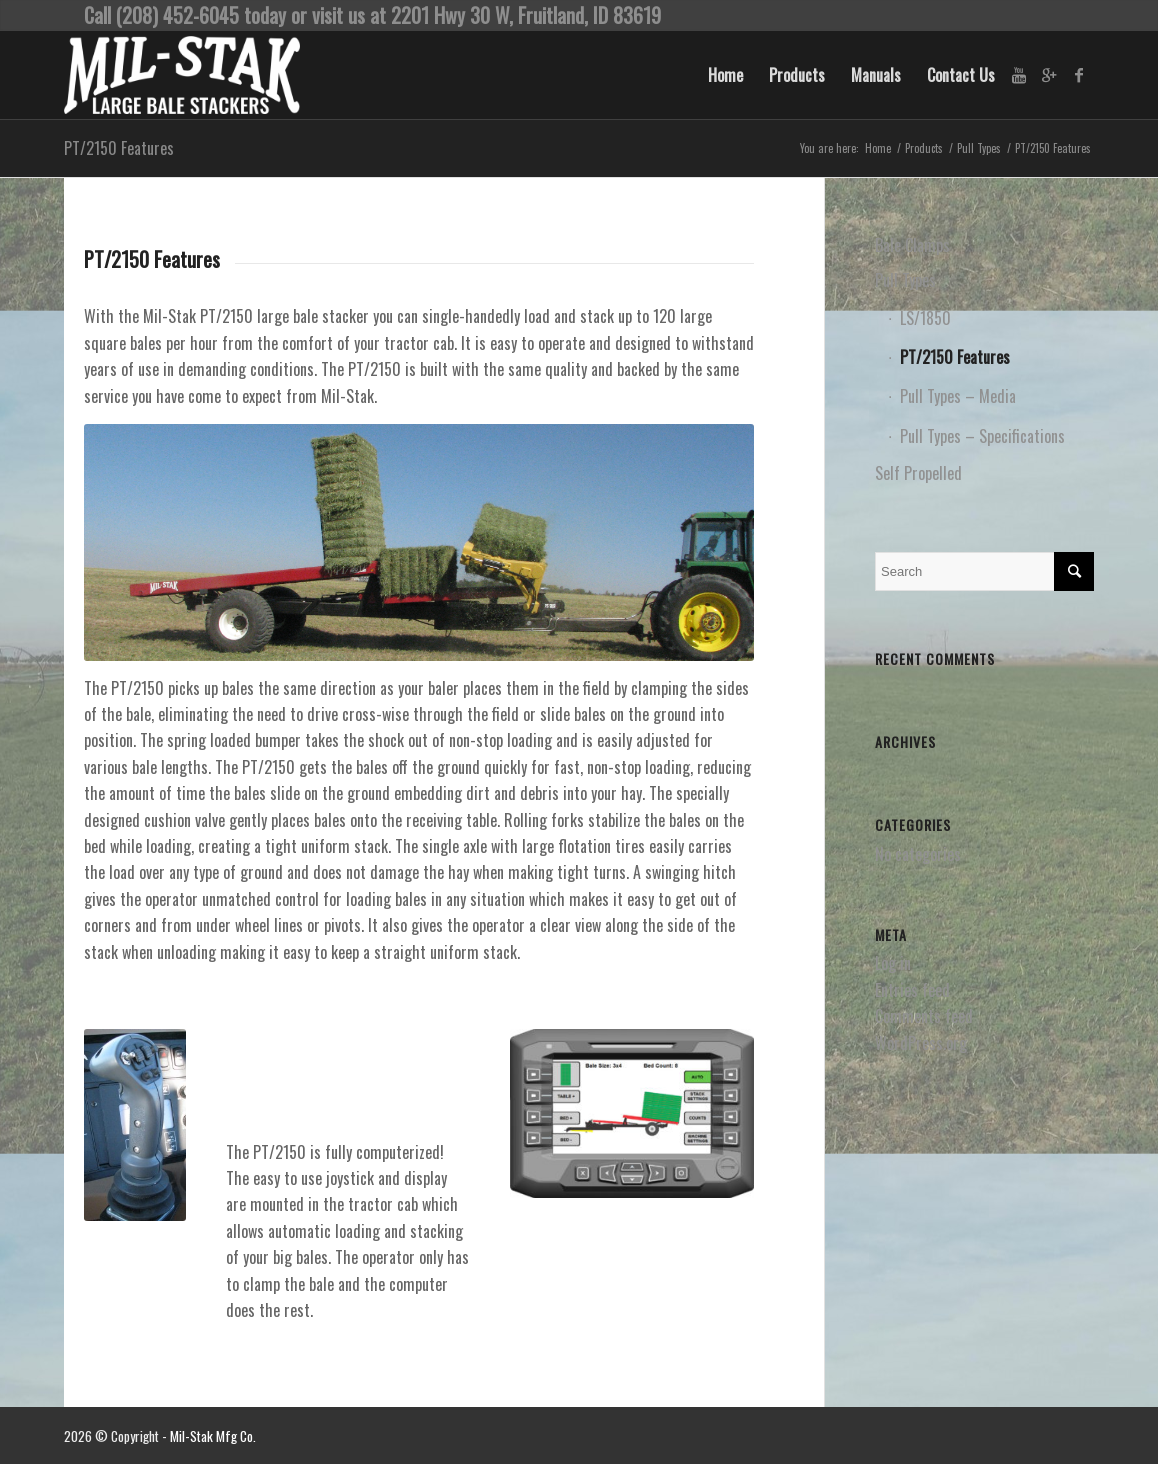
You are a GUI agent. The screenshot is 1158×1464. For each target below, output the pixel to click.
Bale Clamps (912, 245)
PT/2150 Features (119, 148)
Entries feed (912, 990)
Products (924, 148)
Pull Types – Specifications (982, 436)
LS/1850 (925, 318)
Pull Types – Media (958, 396)
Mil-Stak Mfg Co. (213, 1436)
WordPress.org (921, 1043)
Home (878, 148)
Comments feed (924, 1016)
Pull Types (979, 148)
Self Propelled (918, 473)
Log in (893, 963)
